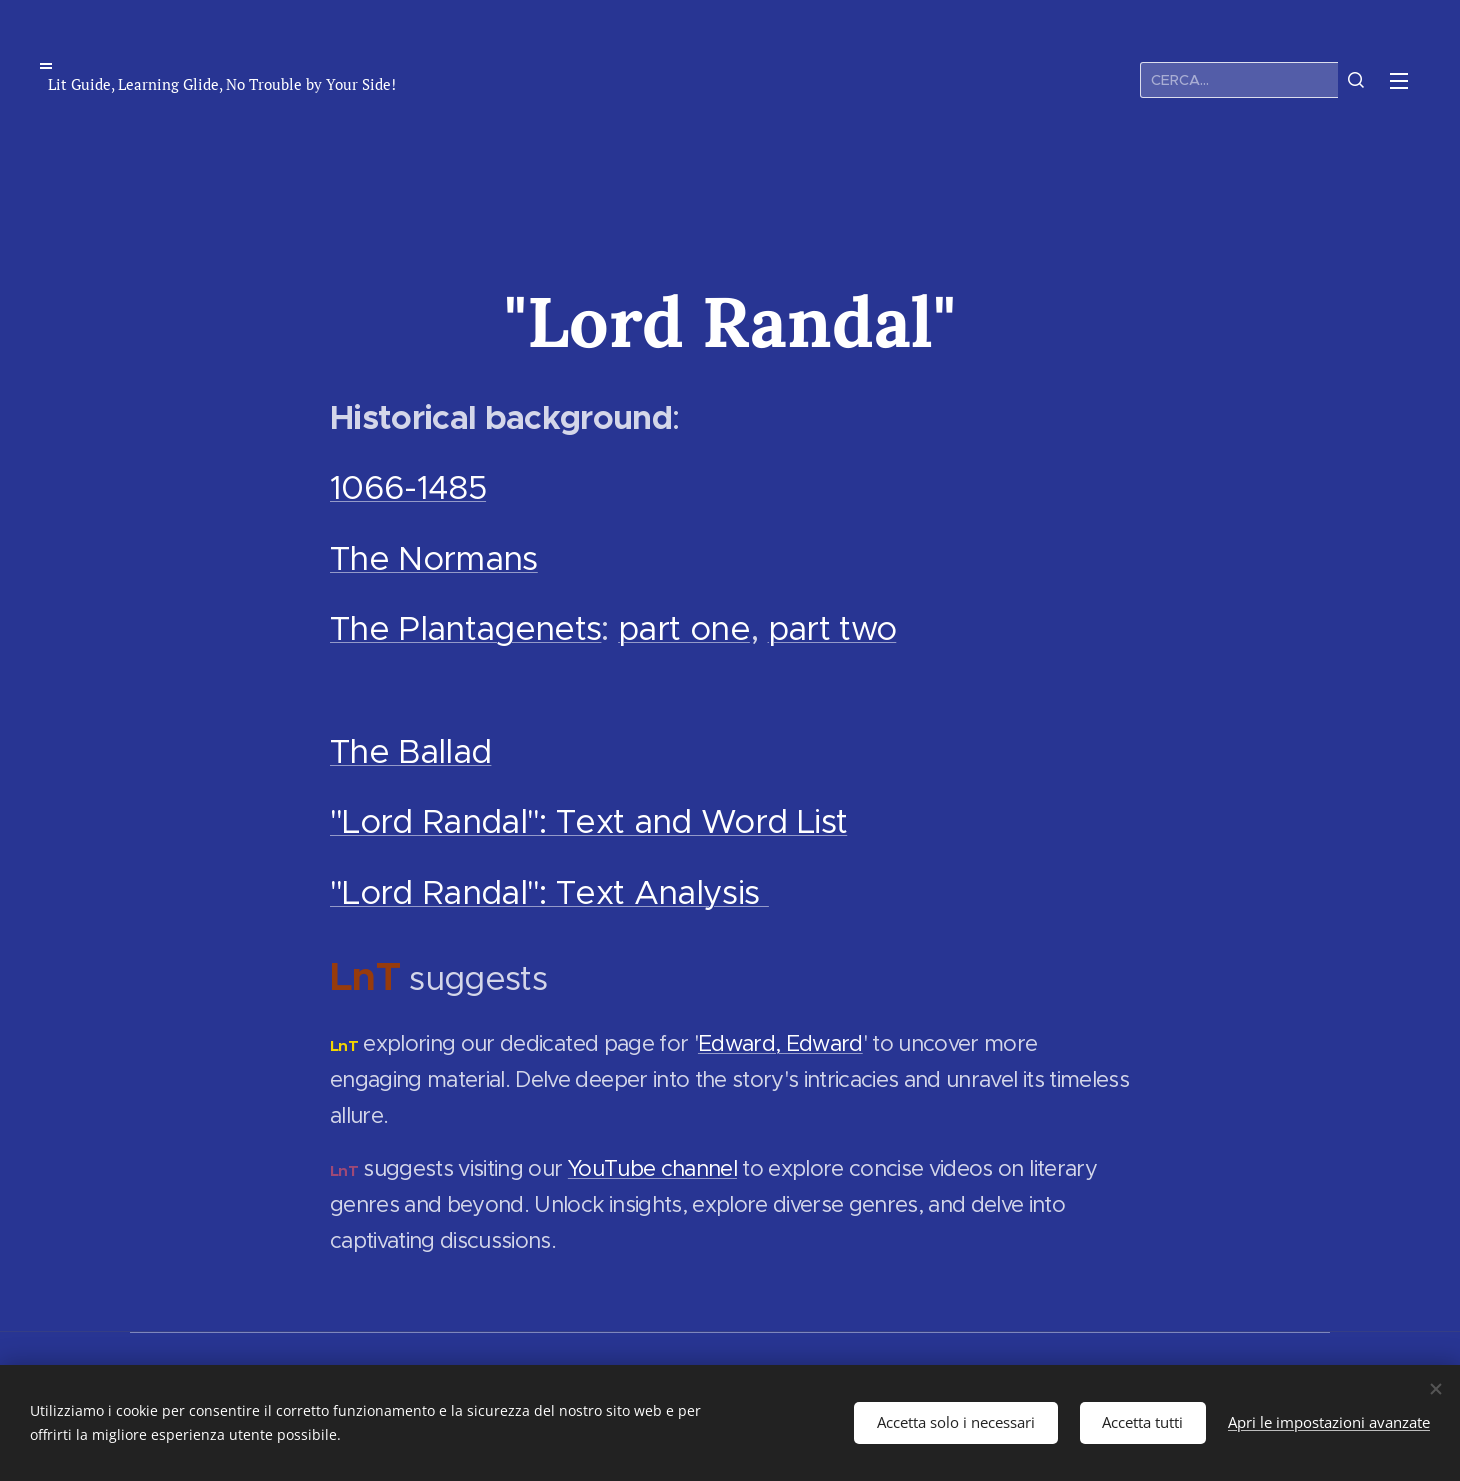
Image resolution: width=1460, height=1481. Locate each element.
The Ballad (410, 751)
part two (832, 628)
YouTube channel (652, 1168)
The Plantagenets (465, 628)
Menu (1399, 81)
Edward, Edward (780, 1043)
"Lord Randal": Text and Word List (588, 821)
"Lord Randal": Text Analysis (549, 892)
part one (684, 628)
